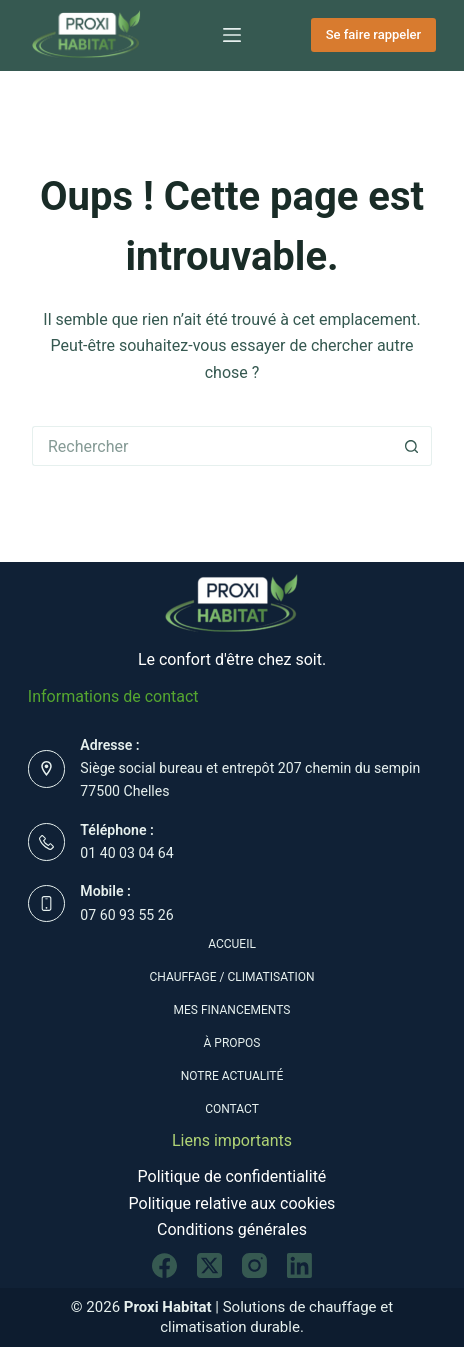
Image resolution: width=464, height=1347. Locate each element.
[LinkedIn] (299, 1265)
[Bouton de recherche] (412, 446)
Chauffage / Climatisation (232, 977)
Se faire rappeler (373, 34)
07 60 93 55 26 (126, 915)
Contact (232, 1109)
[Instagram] (254, 1265)
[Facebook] (164, 1265)
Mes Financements (232, 1010)
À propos (232, 1043)
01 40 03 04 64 (126, 853)
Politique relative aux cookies (232, 1203)
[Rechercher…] (212, 446)
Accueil (232, 944)
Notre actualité (232, 1076)
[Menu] (232, 35)
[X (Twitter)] (209, 1265)
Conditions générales (232, 1229)
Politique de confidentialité (232, 1176)
